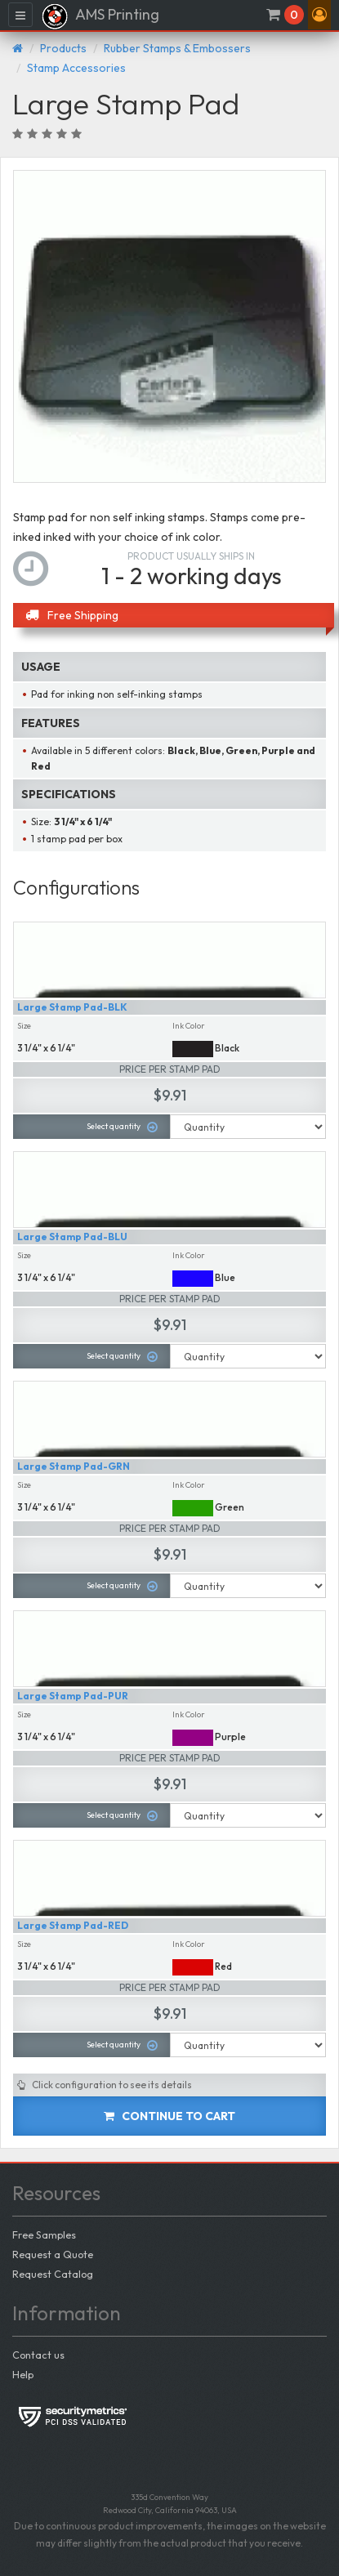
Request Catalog (52, 2273)
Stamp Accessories (76, 67)
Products (63, 48)
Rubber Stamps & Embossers (177, 48)
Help (22, 2374)
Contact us (38, 2354)
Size (24, 1025)
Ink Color (188, 1025)
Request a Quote (52, 2254)
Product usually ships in (191, 556)
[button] (319, 14)
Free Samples (44, 2234)
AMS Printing (100, 16)
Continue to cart (169, 2116)
